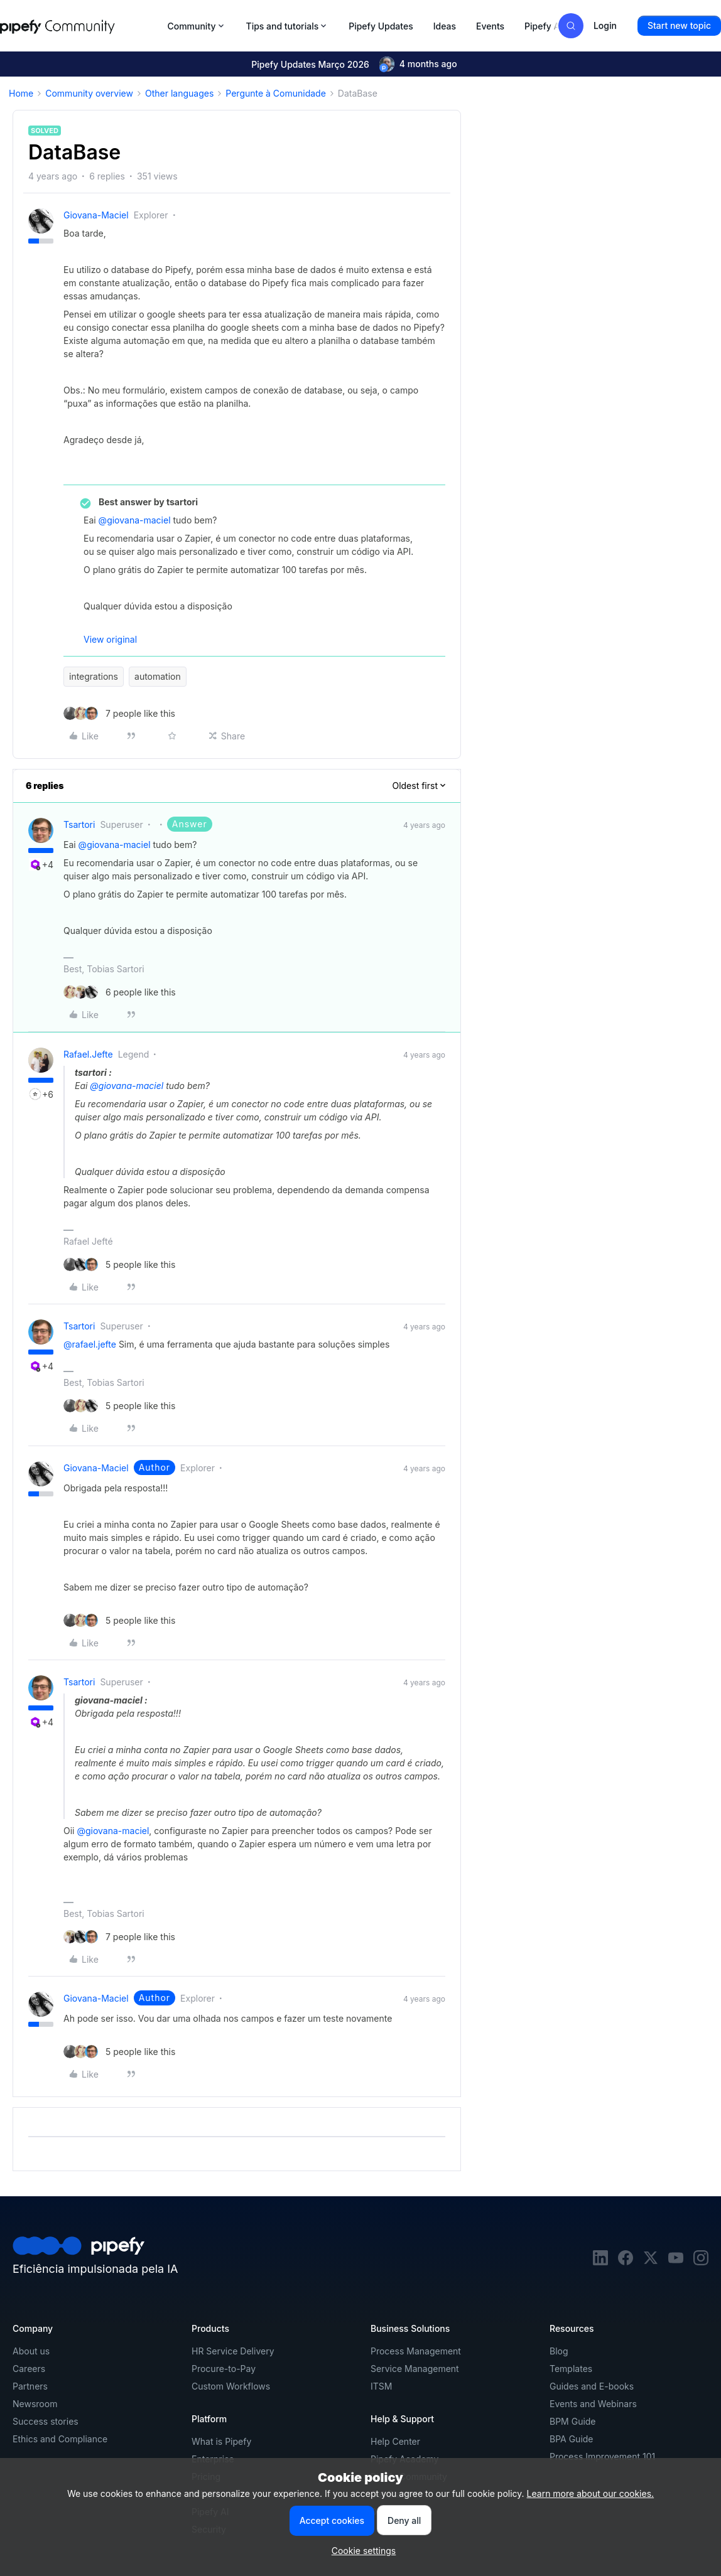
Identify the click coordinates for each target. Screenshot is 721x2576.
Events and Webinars (593, 2403)
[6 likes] (119, 992)
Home (21, 93)
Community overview (89, 93)
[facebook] (625, 2262)
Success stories (46, 2421)
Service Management (415, 2368)
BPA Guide (572, 2439)
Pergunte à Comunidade (275, 93)
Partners (30, 2386)
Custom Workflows (231, 2386)
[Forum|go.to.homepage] (80, 26)
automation (157, 676)
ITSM (381, 2386)
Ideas (444, 26)
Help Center (395, 2441)
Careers (29, 2368)
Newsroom (35, 2403)
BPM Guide (573, 2421)
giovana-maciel (96, 215)
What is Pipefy (221, 2441)
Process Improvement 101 (602, 2456)
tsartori (79, 824)
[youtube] (675, 2262)
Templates (571, 2368)
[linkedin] (600, 2262)
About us (31, 2351)
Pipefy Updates (381, 26)
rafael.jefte (88, 1054)
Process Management (416, 2351)
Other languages (179, 93)
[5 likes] (119, 1264)
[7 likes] (119, 713)
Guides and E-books (592, 2386)
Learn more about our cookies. (590, 2493)
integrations (93, 676)
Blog (559, 2351)
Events (490, 26)
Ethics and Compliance (60, 2439)
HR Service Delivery (233, 2351)
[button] (679, 26)
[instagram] (700, 2262)
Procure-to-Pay (224, 2368)
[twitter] (650, 2262)
